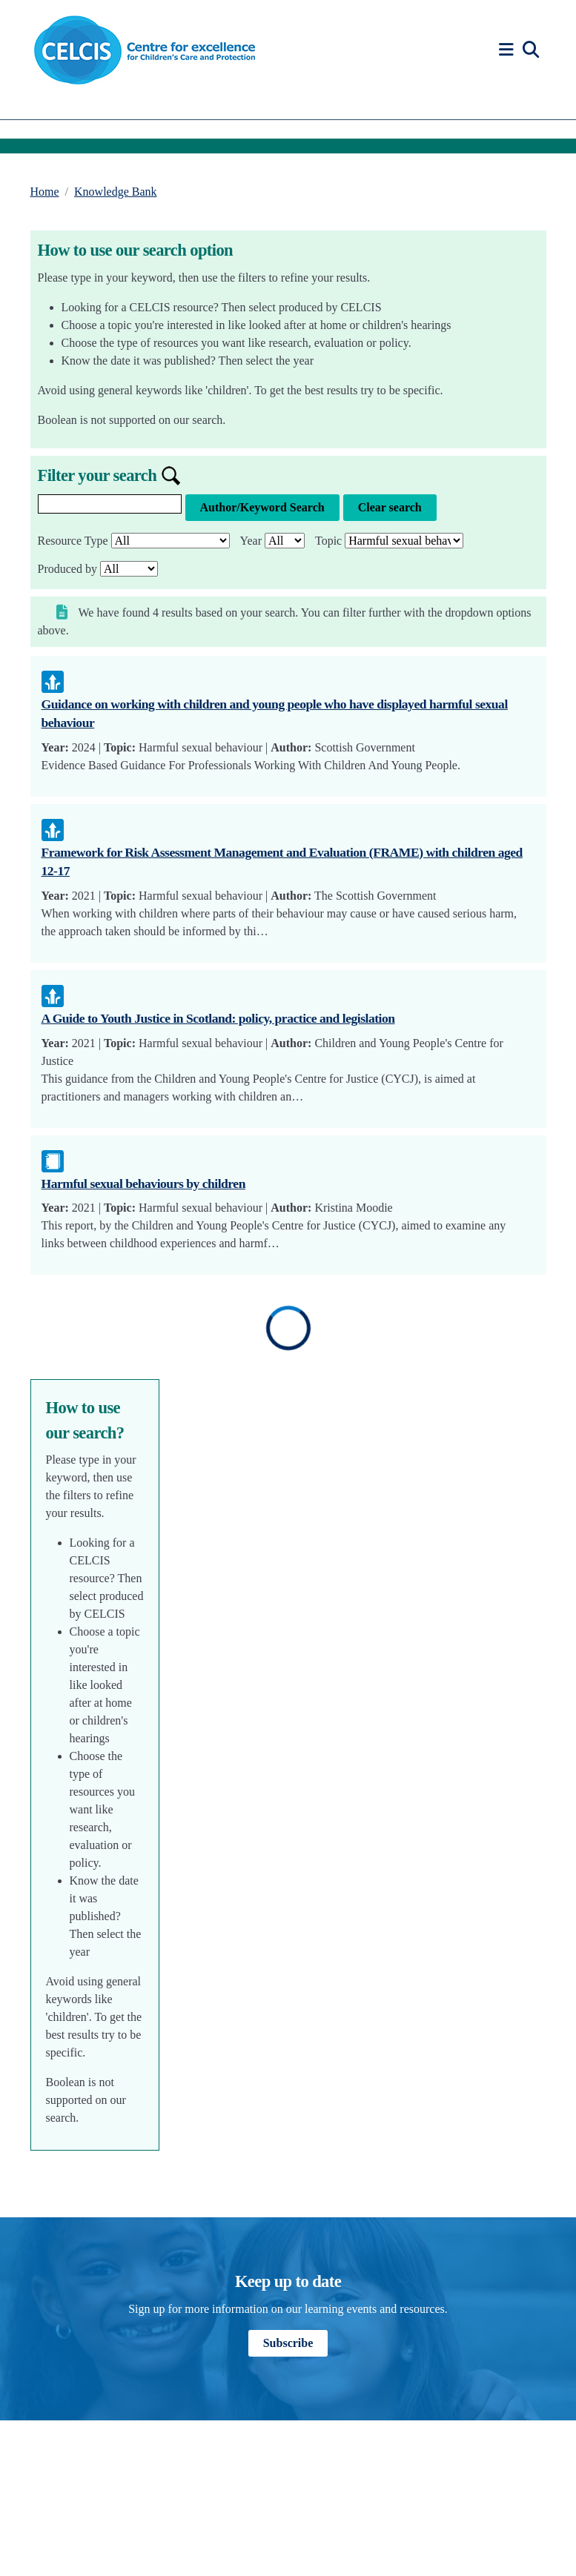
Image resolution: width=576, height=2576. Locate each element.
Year (251, 540)
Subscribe (288, 2343)
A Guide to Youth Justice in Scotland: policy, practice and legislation (218, 1018)
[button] (508, 50)
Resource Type (73, 540)
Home (44, 191)
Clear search (390, 507)
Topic (328, 540)
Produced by (67, 568)
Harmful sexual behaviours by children (143, 1183)
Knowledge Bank (115, 191)
